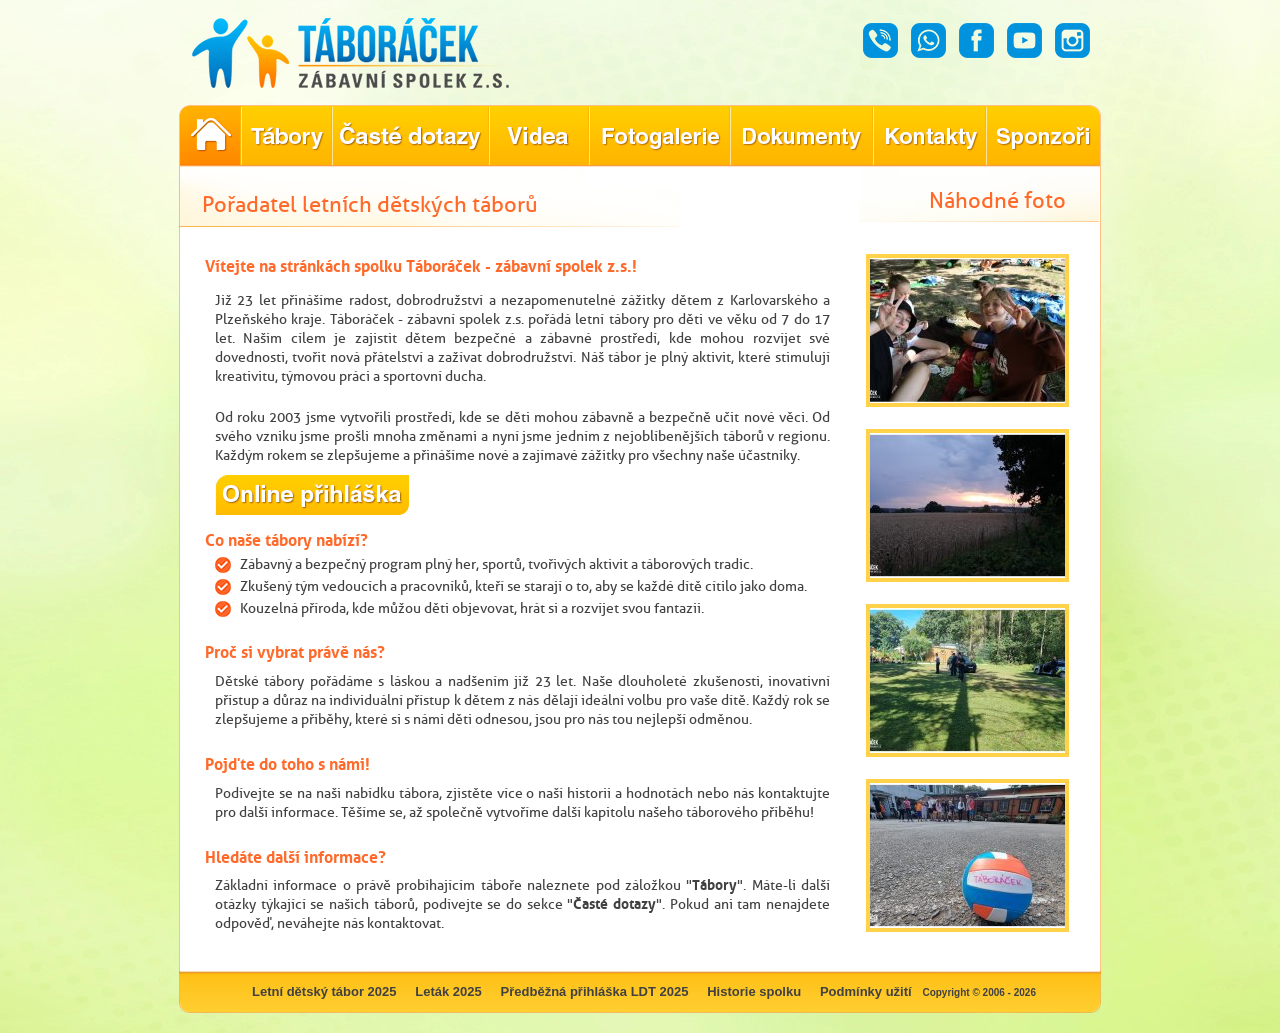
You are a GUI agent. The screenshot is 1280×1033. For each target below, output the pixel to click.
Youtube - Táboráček (1024, 40)
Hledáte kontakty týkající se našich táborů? (929, 136)
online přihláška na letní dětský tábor (312, 495)
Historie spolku (754, 991)
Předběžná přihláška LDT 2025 (595, 991)
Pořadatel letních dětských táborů (210, 136)
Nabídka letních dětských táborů (286, 136)
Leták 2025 (448, 991)
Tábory (714, 884)
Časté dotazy (614, 903)
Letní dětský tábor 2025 (324, 991)
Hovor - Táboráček (880, 40)
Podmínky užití (866, 991)
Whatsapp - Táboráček (928, 40)
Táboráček (373, 53)
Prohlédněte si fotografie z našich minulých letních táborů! (659, 136)
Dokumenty (801, 136)
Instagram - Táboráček (1072, 40)
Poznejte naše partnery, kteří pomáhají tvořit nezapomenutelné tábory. (1043, 136)
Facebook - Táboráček (976, 40)
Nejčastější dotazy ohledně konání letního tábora (410, 136)
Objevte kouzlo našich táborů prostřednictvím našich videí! (539, 136)
